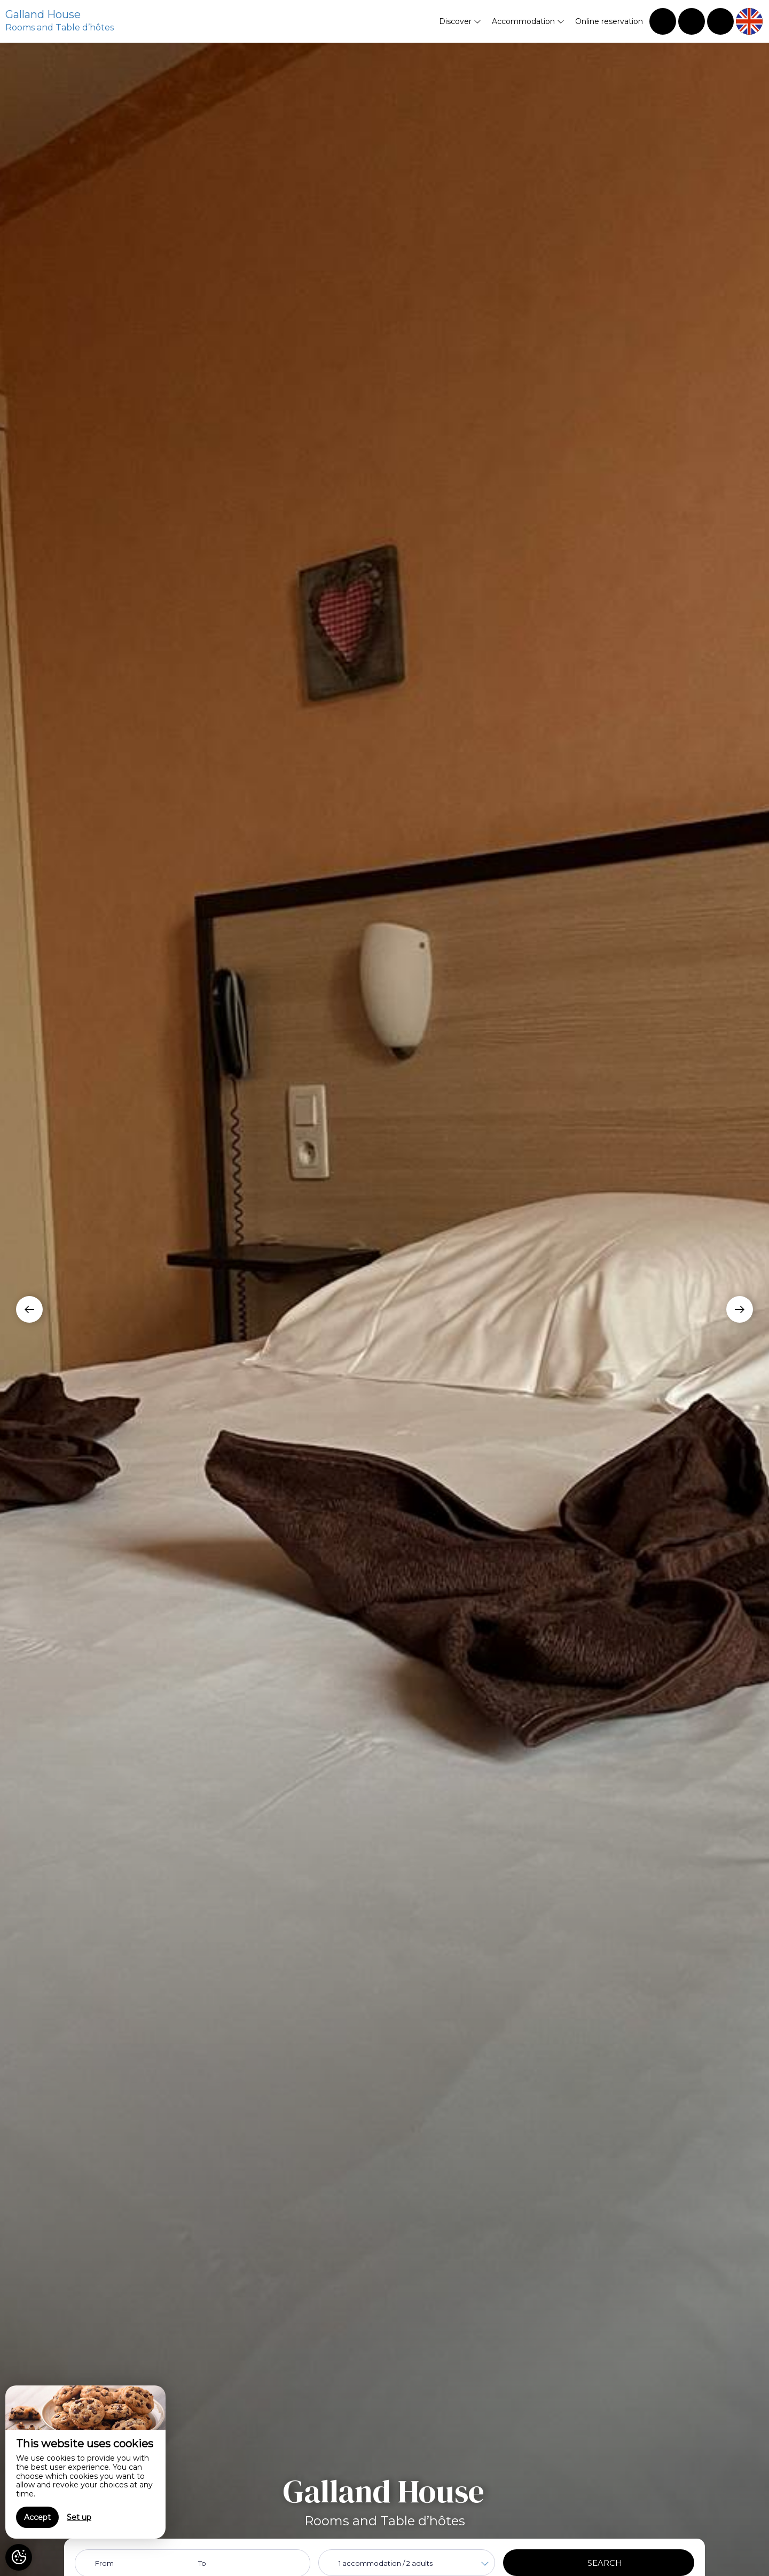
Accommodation (528, 21)
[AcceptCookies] (18, 2557)
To (202, 2563)
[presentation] (29, 1309)
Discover (460, 21)
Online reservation (609, 21)
